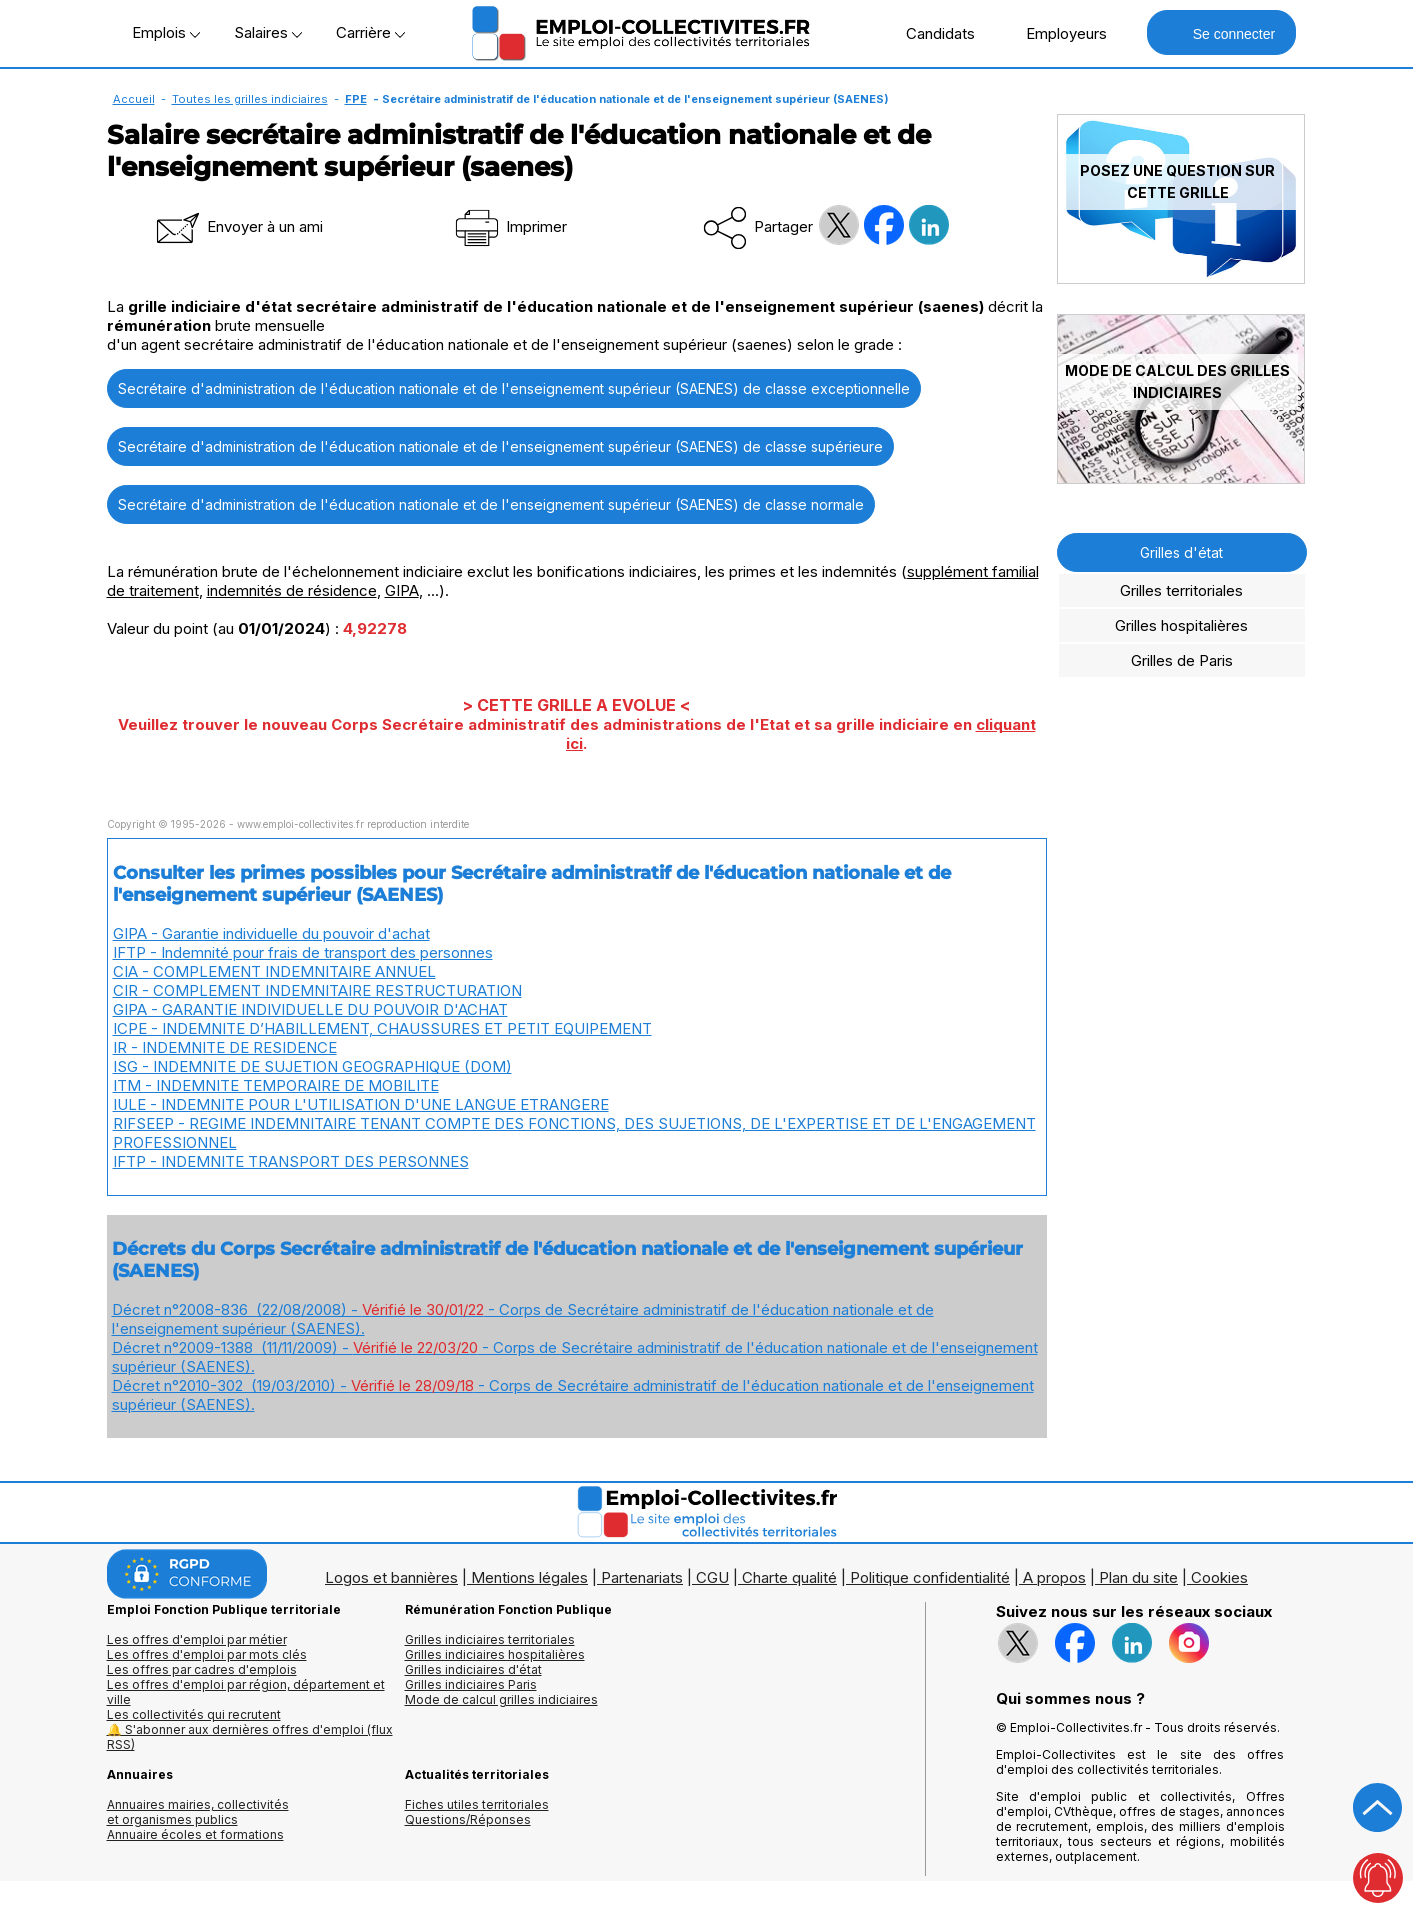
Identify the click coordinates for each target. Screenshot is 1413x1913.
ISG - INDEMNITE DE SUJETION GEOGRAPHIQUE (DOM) (312, 1066)
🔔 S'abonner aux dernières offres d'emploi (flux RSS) (250, 1737)
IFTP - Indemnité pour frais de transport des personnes (303, 952)
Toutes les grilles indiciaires (250, 99)
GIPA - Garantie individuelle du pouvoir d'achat (271, 933)
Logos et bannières (391, 1577)
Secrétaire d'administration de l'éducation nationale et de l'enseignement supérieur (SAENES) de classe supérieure (500, 446)
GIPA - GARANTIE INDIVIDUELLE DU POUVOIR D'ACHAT (310, 1009)
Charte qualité (789, 1577)
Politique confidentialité (930, 1577)
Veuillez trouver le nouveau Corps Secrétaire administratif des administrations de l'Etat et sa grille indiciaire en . (577, 734)
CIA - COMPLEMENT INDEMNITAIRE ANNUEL (274, 971)
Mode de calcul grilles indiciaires (501, 1699)
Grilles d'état (1181, 552)
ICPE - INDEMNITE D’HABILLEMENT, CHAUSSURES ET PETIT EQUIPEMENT (382, 1028)
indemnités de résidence (292, 590)
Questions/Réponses (468, 1819)
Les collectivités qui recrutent (194, 1714)
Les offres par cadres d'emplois (202, 1669)
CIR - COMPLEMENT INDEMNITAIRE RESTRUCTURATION (317, 990)
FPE (356, 99)
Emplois (166, 32)
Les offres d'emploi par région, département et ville (246, 1692)
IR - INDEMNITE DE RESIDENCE (225, 1047)
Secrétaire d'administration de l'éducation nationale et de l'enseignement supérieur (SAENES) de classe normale (491, 504)
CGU (712, 1577)
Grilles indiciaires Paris (471, 1684)
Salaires (268, 32)
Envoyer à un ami (238, 226)
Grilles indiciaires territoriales (490, 1639)
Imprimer (509, 226)
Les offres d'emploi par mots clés (207, 1654)
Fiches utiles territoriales (477, 1804)
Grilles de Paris (1182, 660)
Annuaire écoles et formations (195, 1834)
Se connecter (1221, 32)
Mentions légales (529, 1577)
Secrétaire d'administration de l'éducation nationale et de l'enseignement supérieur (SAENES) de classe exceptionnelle (514, 388)
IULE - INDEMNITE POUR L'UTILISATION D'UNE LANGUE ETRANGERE (361, 1104)
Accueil (134, 99)
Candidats (930, 33)
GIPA (402, 590)
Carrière (370, 32)
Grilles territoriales (1181, 590)
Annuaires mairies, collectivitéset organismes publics (198, 1812)
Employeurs (1056, 33)
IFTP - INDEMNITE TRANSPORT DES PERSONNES (291, 1161)
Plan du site (1138, 1577)
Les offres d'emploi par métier (197, 1639)
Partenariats (642, 1577)
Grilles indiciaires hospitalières (495, 1654)
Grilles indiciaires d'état (473, 1669)
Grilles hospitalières (1181, 625)
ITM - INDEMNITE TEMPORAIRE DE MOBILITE (276, 1085)
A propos (1054, 1577)
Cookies (1219, 1577)
